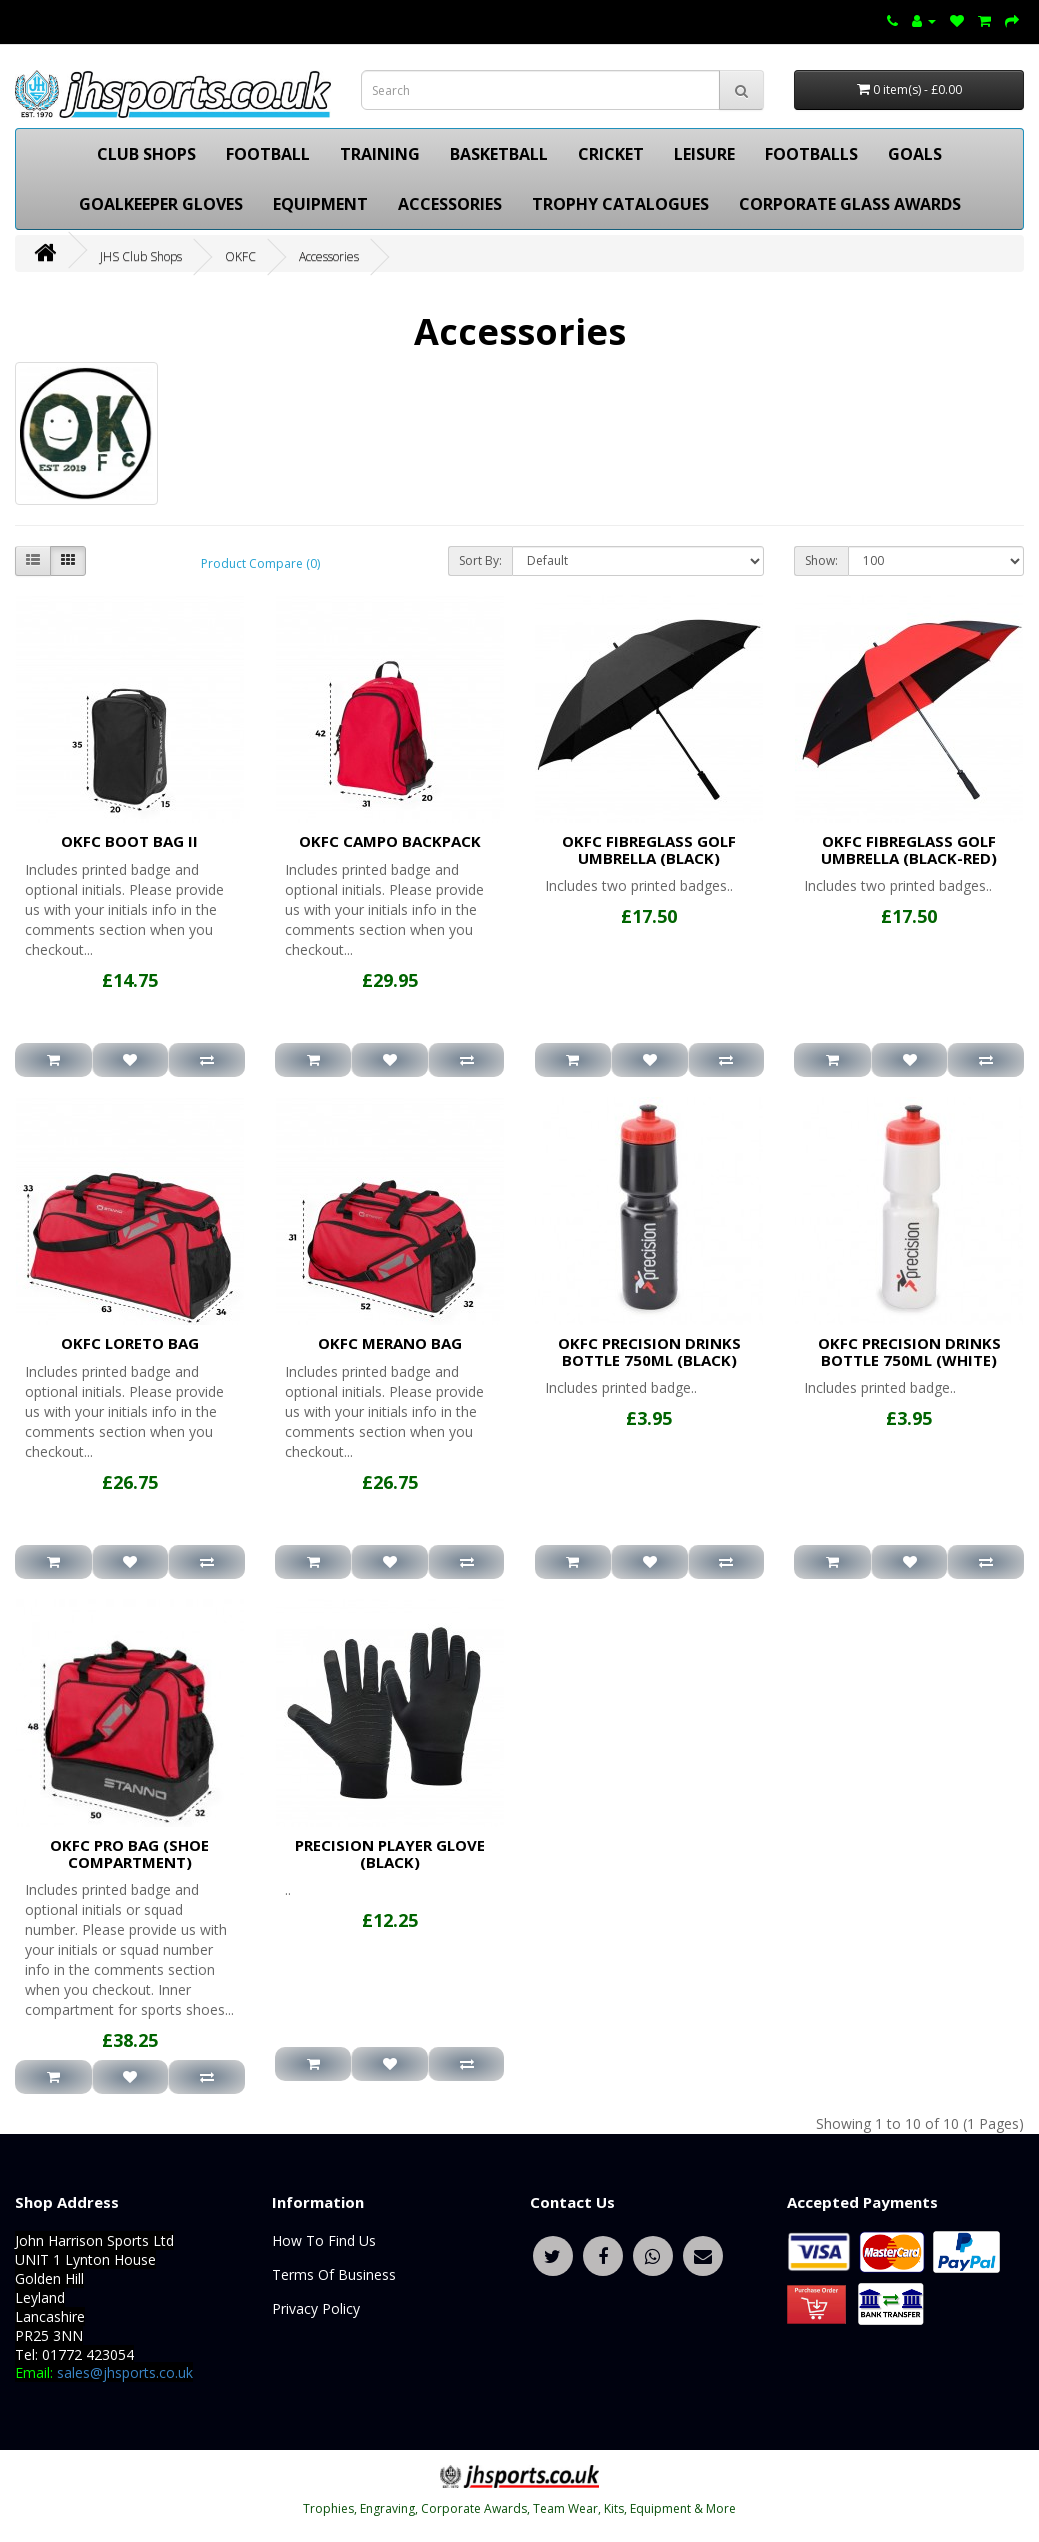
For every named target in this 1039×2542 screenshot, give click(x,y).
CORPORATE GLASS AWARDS (850, 204)
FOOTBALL (268, 154)
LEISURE (704, 154)
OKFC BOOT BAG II (129, 841)
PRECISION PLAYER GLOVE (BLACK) (390, 1853)
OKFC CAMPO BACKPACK (390, 841)
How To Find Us (324, 2240)
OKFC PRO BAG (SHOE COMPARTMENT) (129, 1853)
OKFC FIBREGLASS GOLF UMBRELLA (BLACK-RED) (909, 849)
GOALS (915, 154)
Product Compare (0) (260, 563)
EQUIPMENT (320, 204)
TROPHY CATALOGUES (620, 204)
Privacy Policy (316, 2308)
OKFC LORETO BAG (130, 1343)
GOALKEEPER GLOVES (161, 204)
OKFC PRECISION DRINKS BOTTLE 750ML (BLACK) (649, 1351)
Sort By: (480, 560)
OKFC (240, 256)
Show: (821, 560)
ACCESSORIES (450, 204)
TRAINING (380, 154)
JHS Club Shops (141, 256)
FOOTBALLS (811, 154)
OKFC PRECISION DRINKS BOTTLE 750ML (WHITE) (909, 1351)
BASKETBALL (499, 154)
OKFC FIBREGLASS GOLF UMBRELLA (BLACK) (649, 849)
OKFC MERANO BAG (390, 1343)
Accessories (329, 256)
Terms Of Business (334, 2274)
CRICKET (611, 154)
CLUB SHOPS (146, 154)
